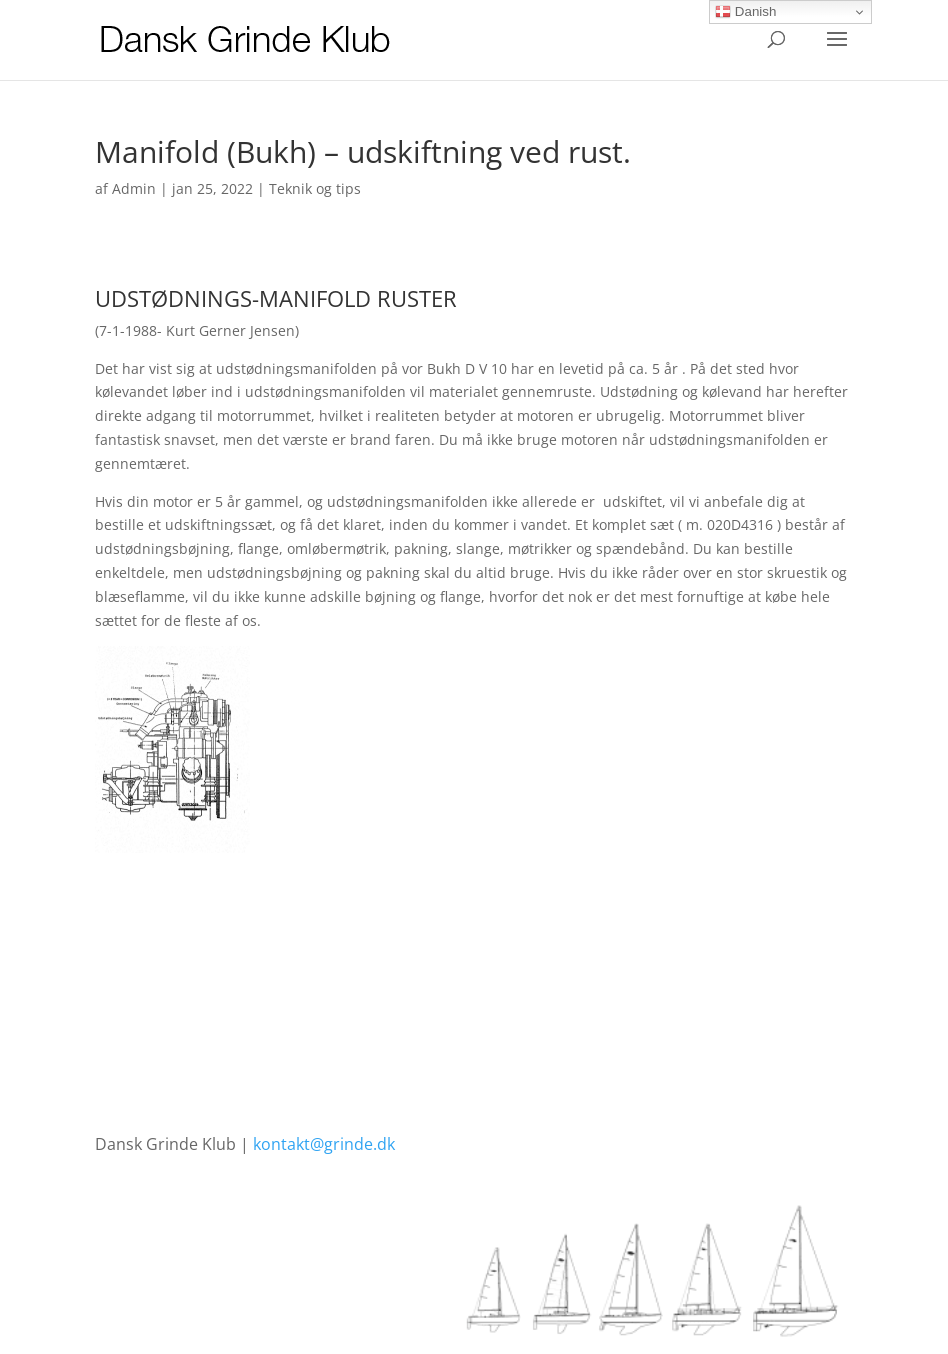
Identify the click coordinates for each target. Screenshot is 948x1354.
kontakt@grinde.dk (324, 1144)
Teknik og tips (315, 188)
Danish (745, 12)
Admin (134, 188)
